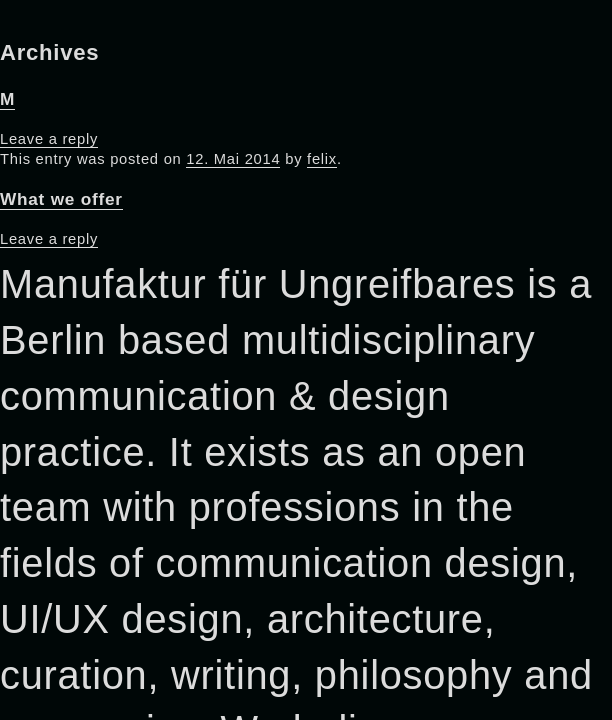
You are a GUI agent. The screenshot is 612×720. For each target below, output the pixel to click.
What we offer (61, 199)
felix (322, 159)
